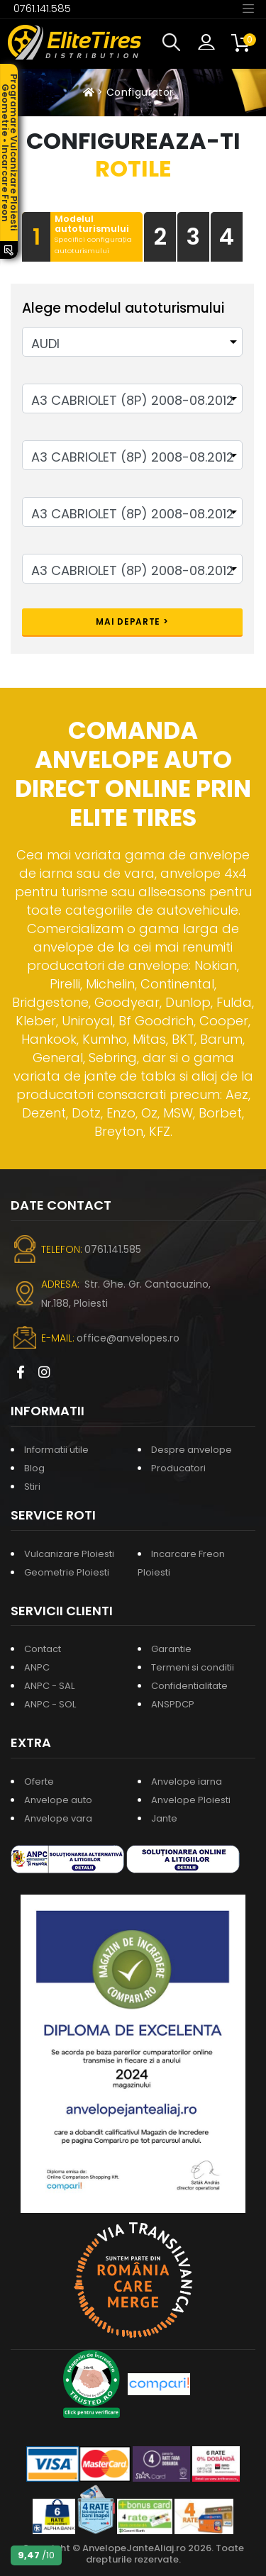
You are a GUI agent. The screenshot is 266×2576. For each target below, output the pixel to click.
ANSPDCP (172, 1704)
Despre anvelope (191, 1449)
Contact (42, 1649)
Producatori (178, 1468)
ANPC (37, 1667)
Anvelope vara (58, 1818)
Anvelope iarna (186, 1781)
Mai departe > (132, 621)
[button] (174, 42)
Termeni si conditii (192, 1667)
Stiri (32, 1486)
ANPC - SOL (50, 1704)
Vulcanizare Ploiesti (69, 1554)
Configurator (139, 92)
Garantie (171, 1649)
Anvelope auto (58, 1800)
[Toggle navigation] (248, 8)
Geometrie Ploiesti (66, 1572)
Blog (34, 1468)
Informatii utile (56, 1449)
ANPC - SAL (49, 1686)
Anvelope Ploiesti (191, 1800)
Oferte (39, 1781)
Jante (164, 1818)
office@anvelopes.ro (128, 1338)
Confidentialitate (189, 1686)
